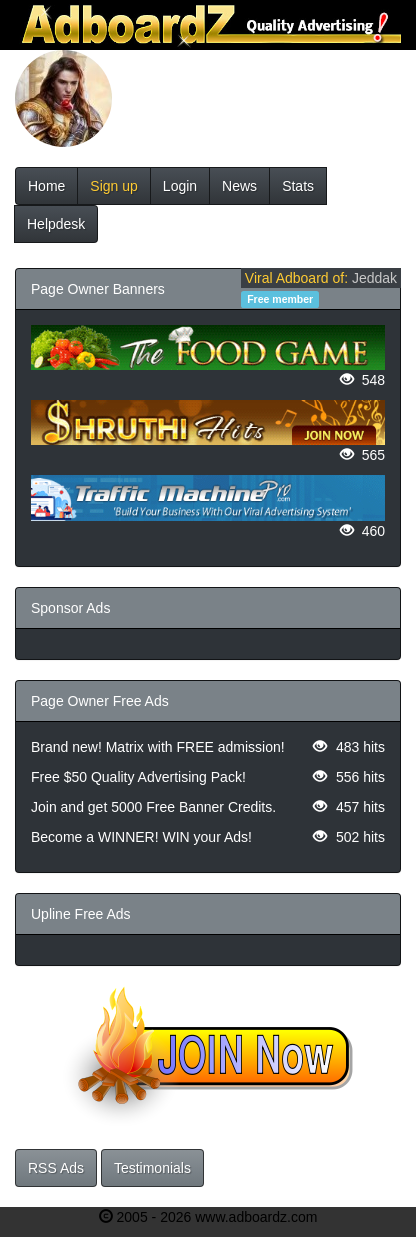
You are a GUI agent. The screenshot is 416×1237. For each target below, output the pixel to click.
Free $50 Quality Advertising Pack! (138, 777)
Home (46, 186)
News (239, 186)
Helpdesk (56, 224)
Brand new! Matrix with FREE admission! (158, 747)
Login (180, 186)
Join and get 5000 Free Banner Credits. (153, 807)
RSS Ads (56, 1168)
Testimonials (152, 1168)
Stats (298, 186)
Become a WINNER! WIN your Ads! (141, 837)
